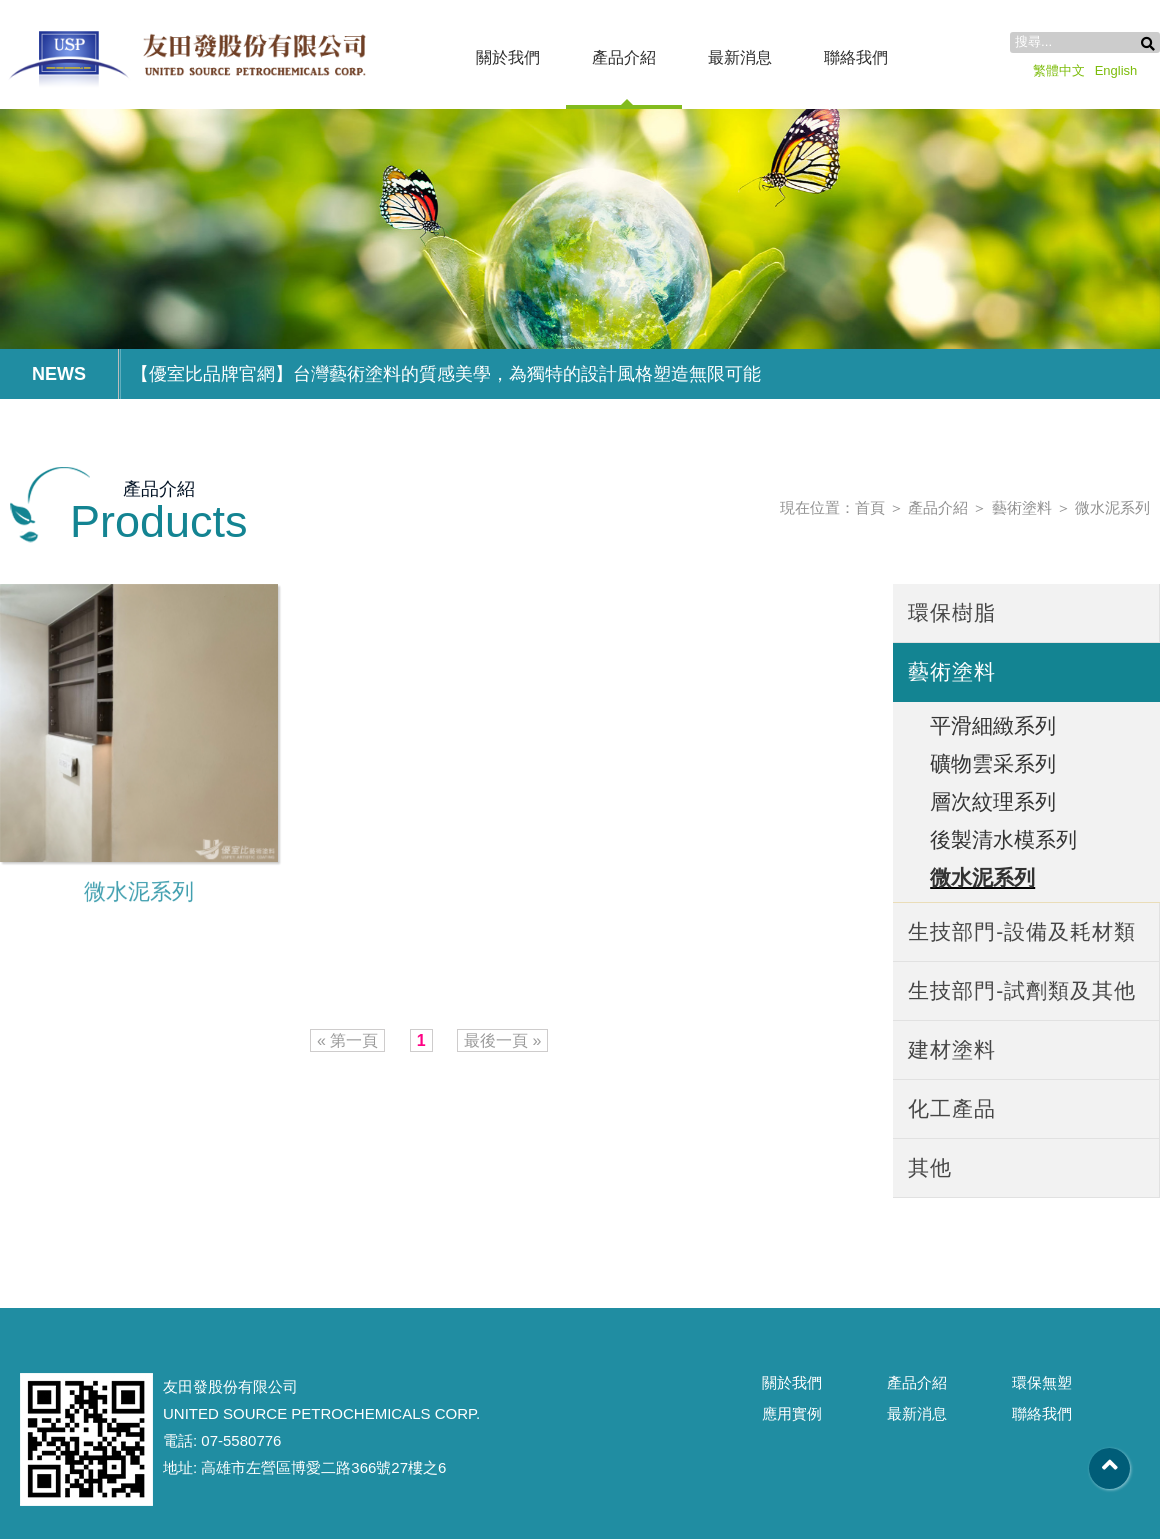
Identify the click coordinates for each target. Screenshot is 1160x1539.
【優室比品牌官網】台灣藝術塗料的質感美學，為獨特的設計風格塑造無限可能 (446, 374)
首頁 (870, 507)
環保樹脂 (952, 612)
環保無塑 (1042, 1382)
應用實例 (792, 1413)
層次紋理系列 (993, 801)
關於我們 (508, 57)
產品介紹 (624, 57)
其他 (930, 1167)
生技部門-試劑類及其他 (1022, 990)
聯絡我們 (856, 57)
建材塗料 (952, 1049)
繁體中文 (1059, 70)
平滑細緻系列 (993, 725)
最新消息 (740, 57)
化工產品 (952, 1108)
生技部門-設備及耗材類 (1022, 931)
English (1116, 70)
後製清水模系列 (1003, 839)
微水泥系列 (1112, 507)
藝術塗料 (1022, 507)
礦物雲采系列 (993, 763)
